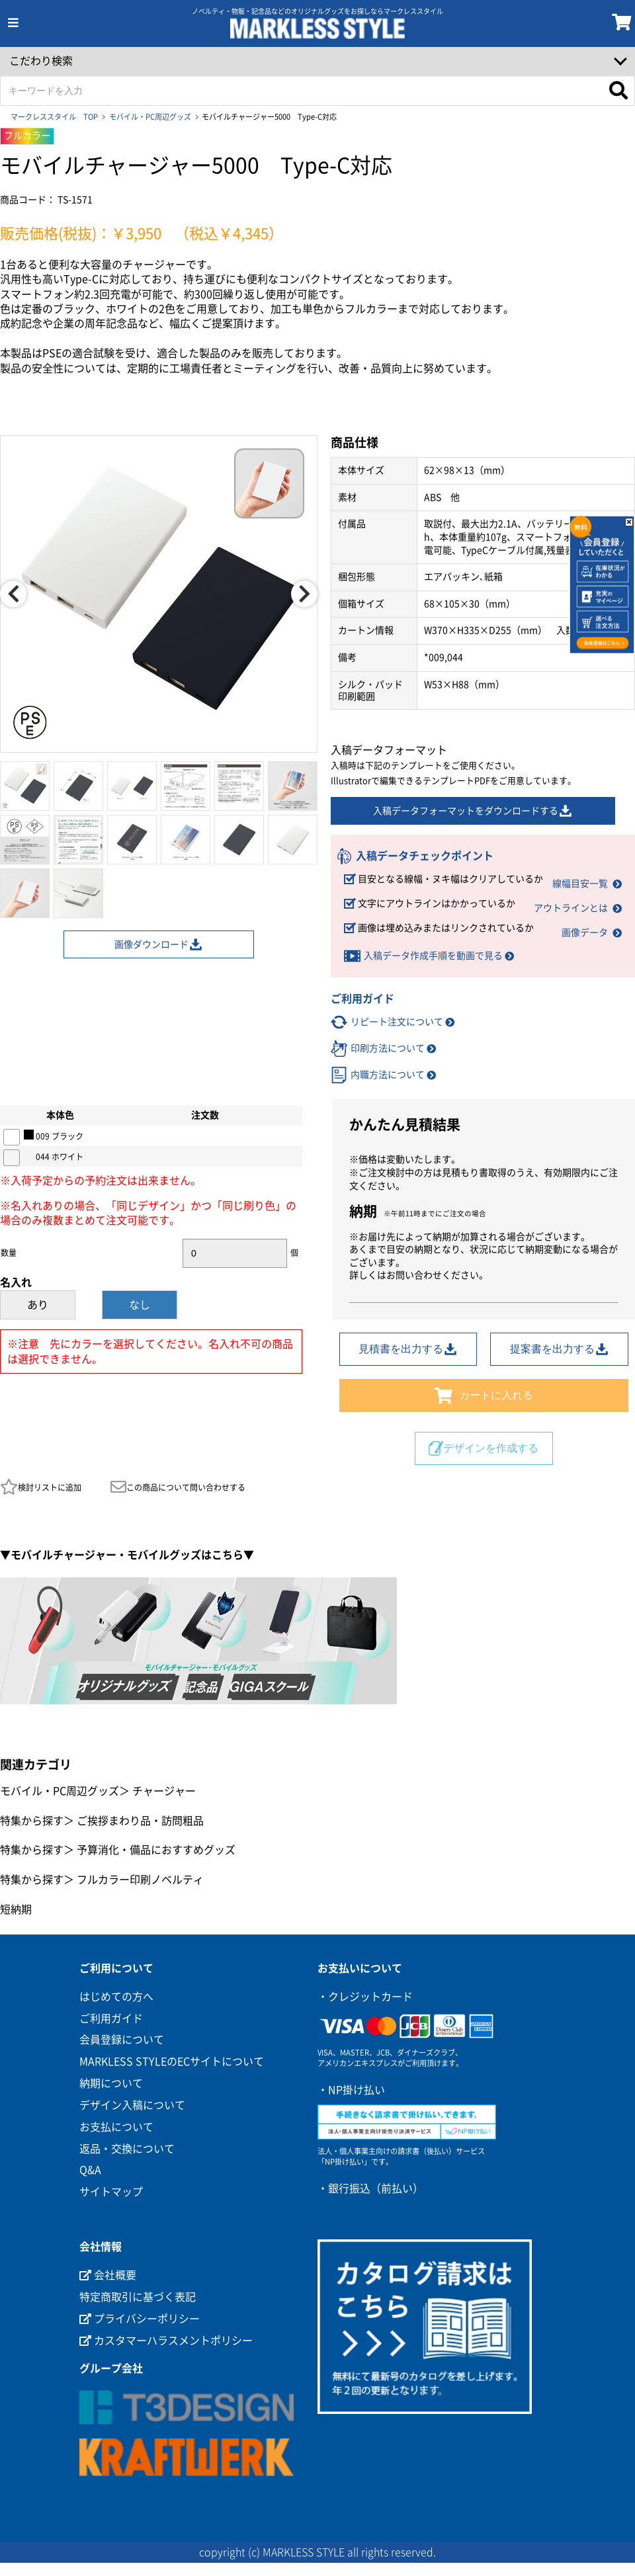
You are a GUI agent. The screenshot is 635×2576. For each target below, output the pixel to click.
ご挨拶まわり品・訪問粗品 (140, 1820)
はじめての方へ (116, 1996)
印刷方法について (388, 1048)
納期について (111, 2083)
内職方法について (388, 1074)
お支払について (116, 2127)
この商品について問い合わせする (177, 1487)
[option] (159, 594)
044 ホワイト (53, 1155)
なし (139, 1305)
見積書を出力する (408, 1349)
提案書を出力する (559, 1349)
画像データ (585, 932)
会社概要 (107, 2275)
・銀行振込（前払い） (370, 2188)
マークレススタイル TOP (54, 116)
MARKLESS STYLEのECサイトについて (171, 2061)
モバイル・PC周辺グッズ (150, 116)
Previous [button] (13, 594)
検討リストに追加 (40, 1487)
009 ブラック (53, 1135)
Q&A (90, 2170)
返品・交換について (127, 2148)
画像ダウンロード (158, 944)
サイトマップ (111, 2191)
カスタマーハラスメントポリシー (166, 2340)
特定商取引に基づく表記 (137, 2297)
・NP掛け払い (351, 2090)
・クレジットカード (365, 1996)
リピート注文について (397, 1021)
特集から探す (32, 1820)
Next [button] (304, 594)
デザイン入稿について (132, 2105)
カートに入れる (484, 1395)
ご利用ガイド (111, 2018)
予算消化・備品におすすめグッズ (156, 1850)
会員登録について (121, 2039)
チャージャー (164, 1791)
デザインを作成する (483, 1448)
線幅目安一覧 (580, 883)
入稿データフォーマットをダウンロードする (473, 811)
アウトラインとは (571, 908)
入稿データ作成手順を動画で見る (433, 955)
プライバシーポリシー (139, 2318)
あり (37, 1305)
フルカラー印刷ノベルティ (140, 1879)
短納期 (16, 1909)
